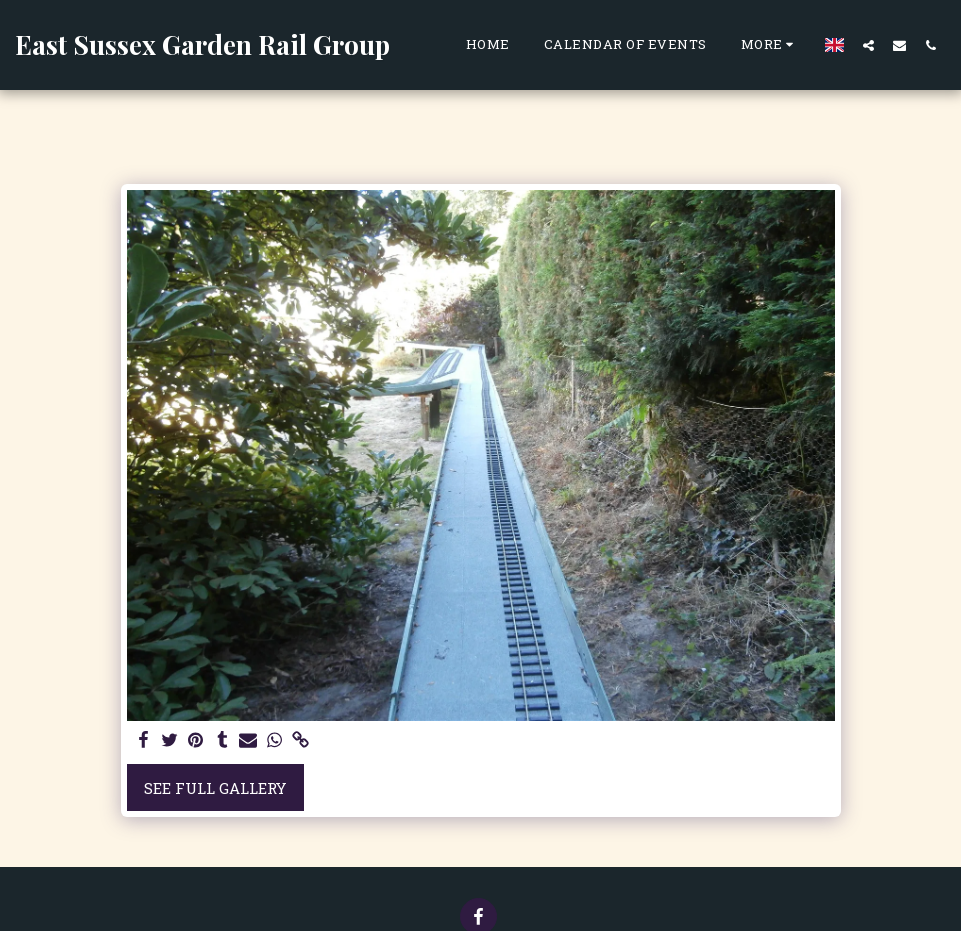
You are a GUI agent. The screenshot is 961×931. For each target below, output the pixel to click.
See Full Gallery (215, 788)
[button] (868, 45)
